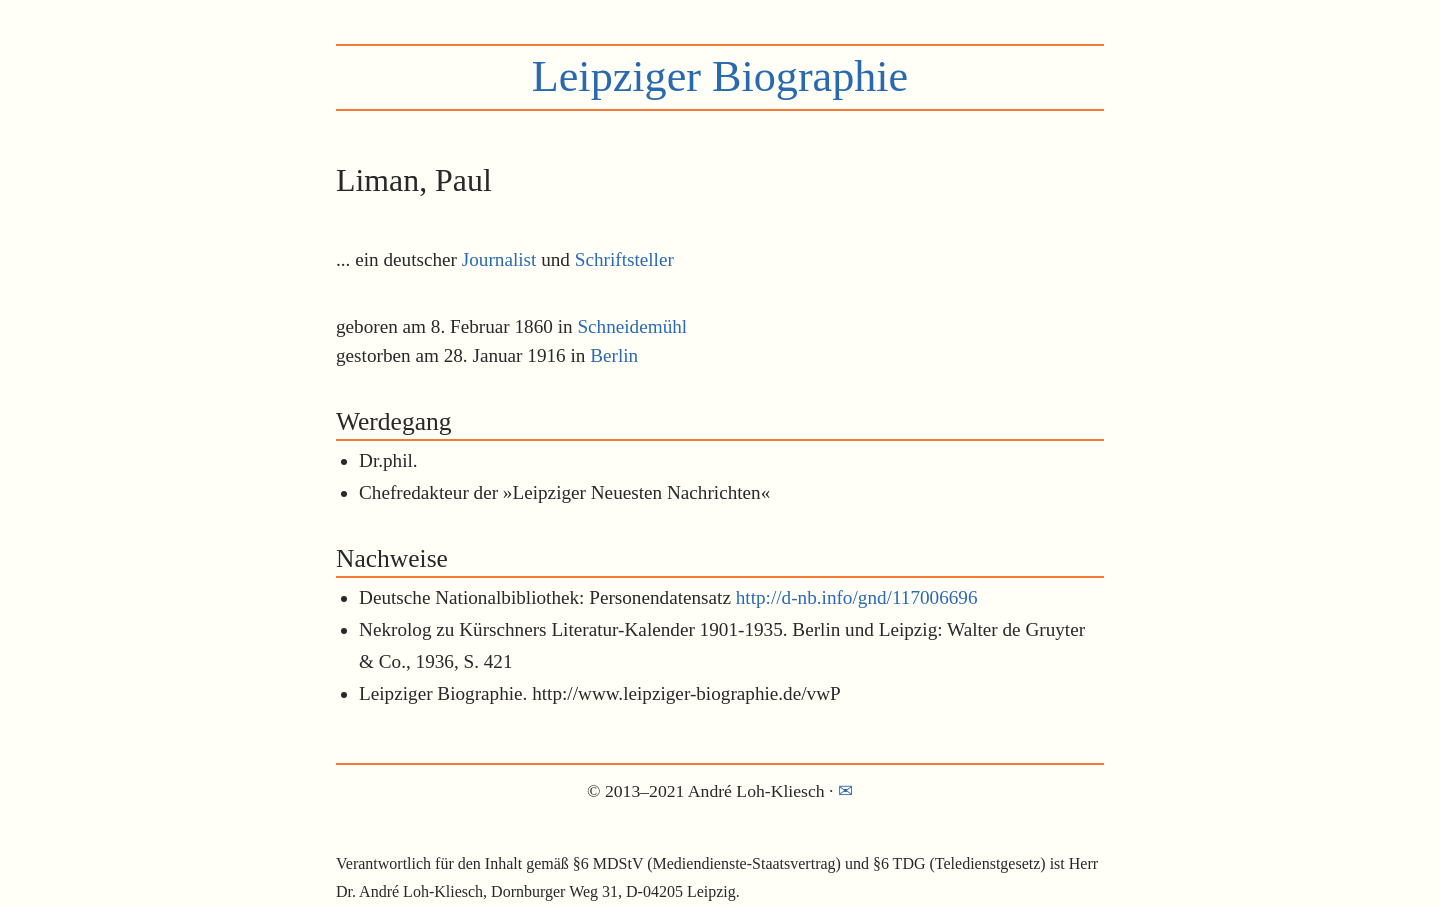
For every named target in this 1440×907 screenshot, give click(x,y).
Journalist (499, 259)
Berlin (614, 355)
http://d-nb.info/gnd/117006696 (857, 597)
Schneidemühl (632, 326)
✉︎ (845, 791)
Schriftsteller (624, 259)
